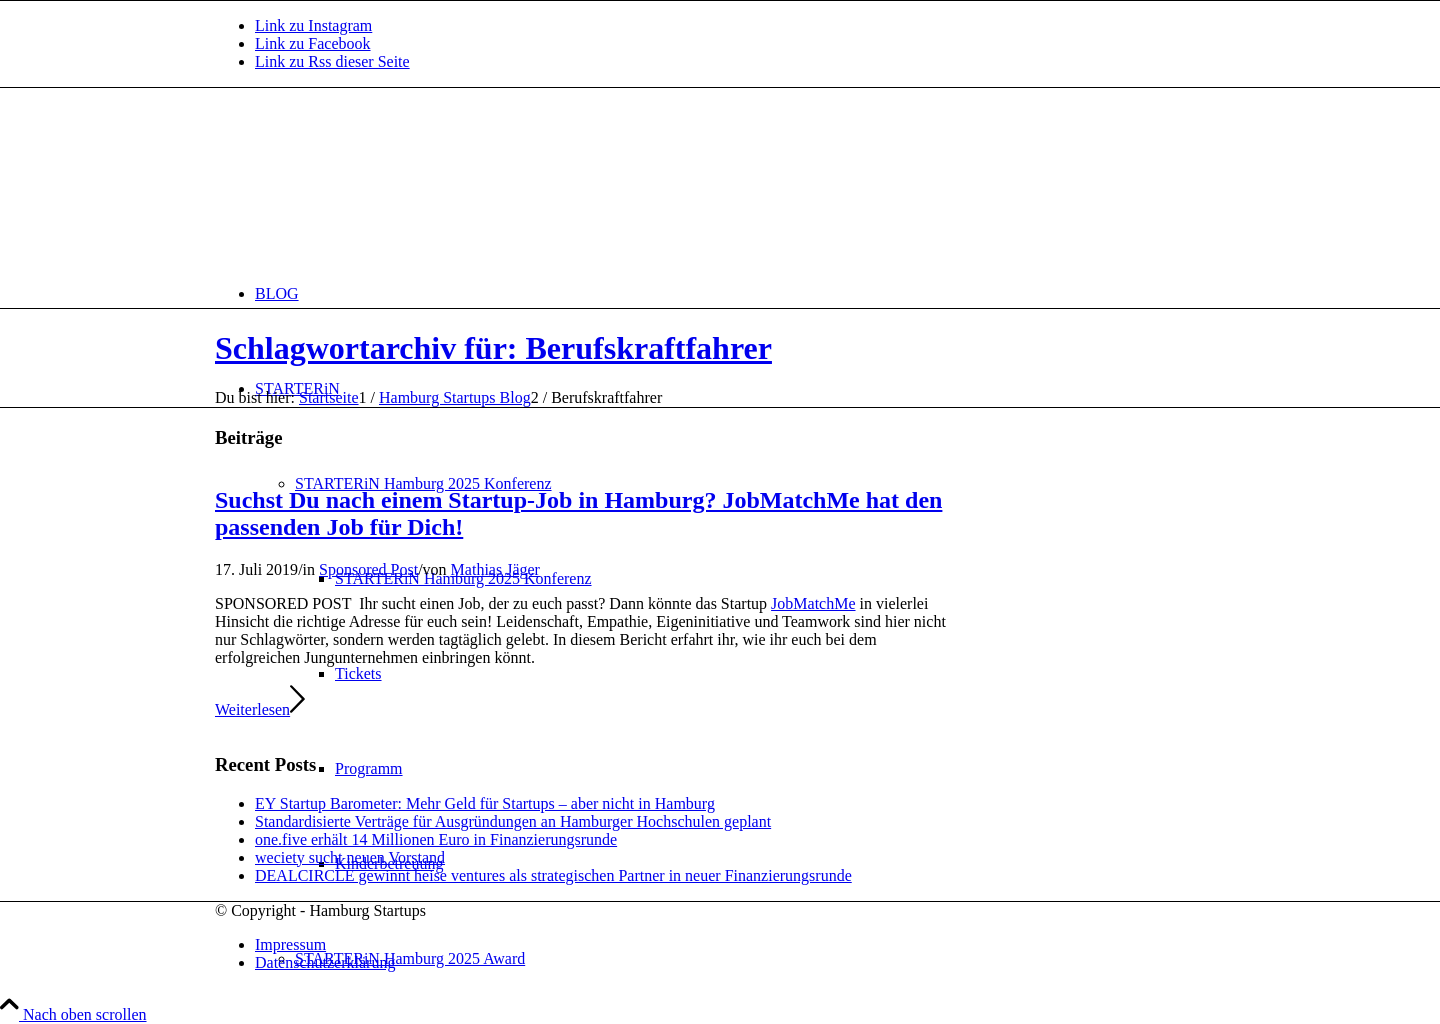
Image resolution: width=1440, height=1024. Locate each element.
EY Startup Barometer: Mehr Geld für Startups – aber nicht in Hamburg (485, 803)
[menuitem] (740, 293)
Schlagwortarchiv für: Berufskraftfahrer (493, 348)
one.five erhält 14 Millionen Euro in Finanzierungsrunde (436, 839)
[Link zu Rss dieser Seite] (332, 61)
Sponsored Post (368, 569)
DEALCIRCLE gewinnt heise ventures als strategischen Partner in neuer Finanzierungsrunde (553, 875)
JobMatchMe (813, 603)
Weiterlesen (260, 709)
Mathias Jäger (495, 569)
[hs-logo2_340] (365, 182)
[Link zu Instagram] (313, 25)
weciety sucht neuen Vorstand (350, 857)
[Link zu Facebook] (313, 43)
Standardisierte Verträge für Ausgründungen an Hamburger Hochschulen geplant (513, 821)
